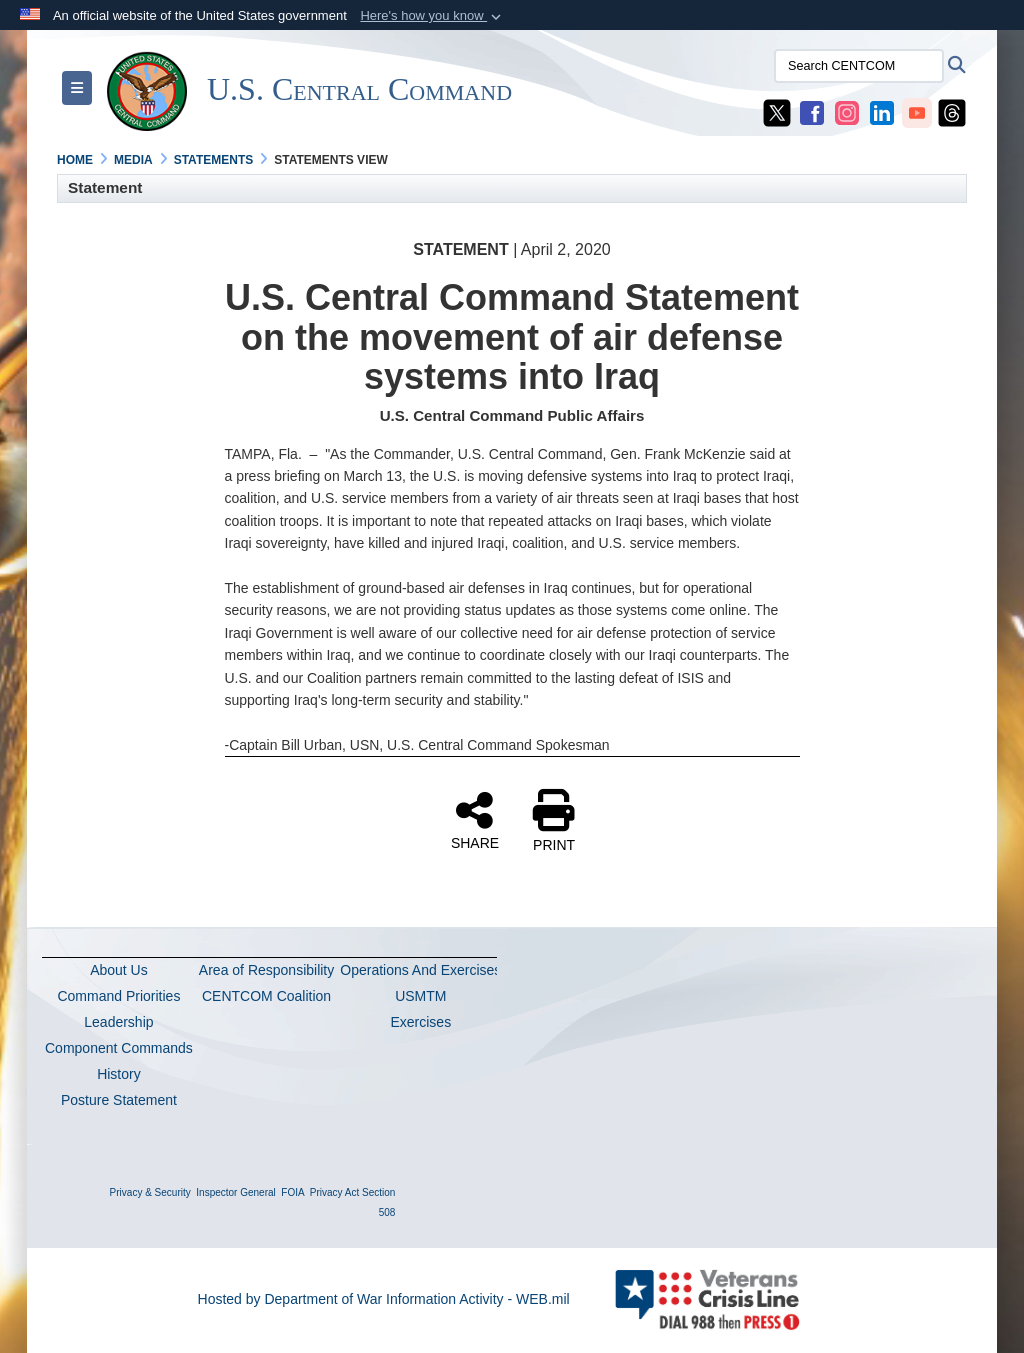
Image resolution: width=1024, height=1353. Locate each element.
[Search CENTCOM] (859, 66)
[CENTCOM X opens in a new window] (777, 112)
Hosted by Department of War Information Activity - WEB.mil (384, 1299)
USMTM (420, 996)
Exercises (420, 1022)
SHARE (475, 820)
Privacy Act (334, 1192)
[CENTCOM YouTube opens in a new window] (917, 112)
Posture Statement (119, 1100)
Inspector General (236, 1192)
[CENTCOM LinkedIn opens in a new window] (882, 112)
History (119, 1074)
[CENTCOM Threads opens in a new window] (952, 112)
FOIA (292, 1192)
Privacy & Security (150, 1192)
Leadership (118, 1022)
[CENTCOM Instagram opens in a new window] (847, 112)
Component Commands (119, 1048)
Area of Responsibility (266, 970)
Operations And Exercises (420, 970)
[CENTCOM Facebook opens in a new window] (812, 112)
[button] (432, 16)
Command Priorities (118, 996)
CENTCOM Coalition (266, 996)
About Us (119, 970)
